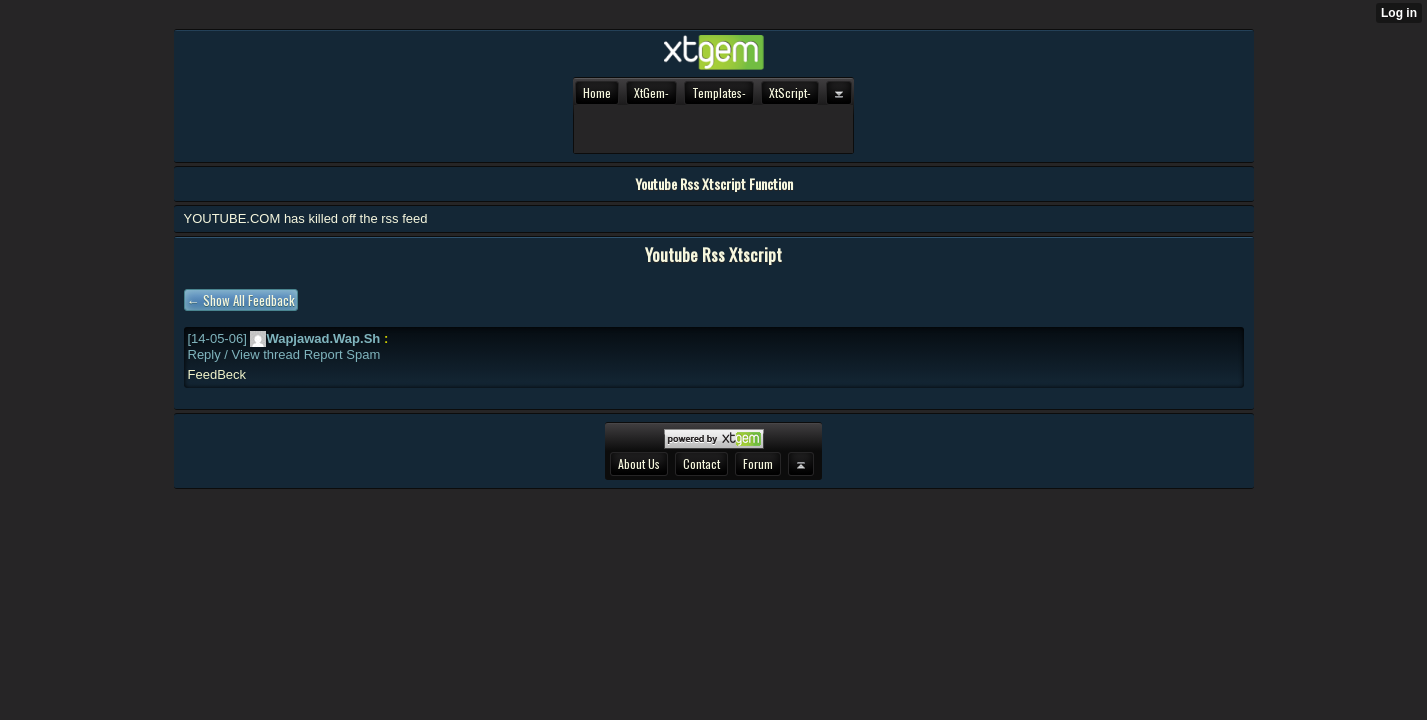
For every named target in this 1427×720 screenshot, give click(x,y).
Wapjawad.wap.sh (315, 338)
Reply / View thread (244, 354)
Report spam (342, 354)
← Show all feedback (241, 300)
